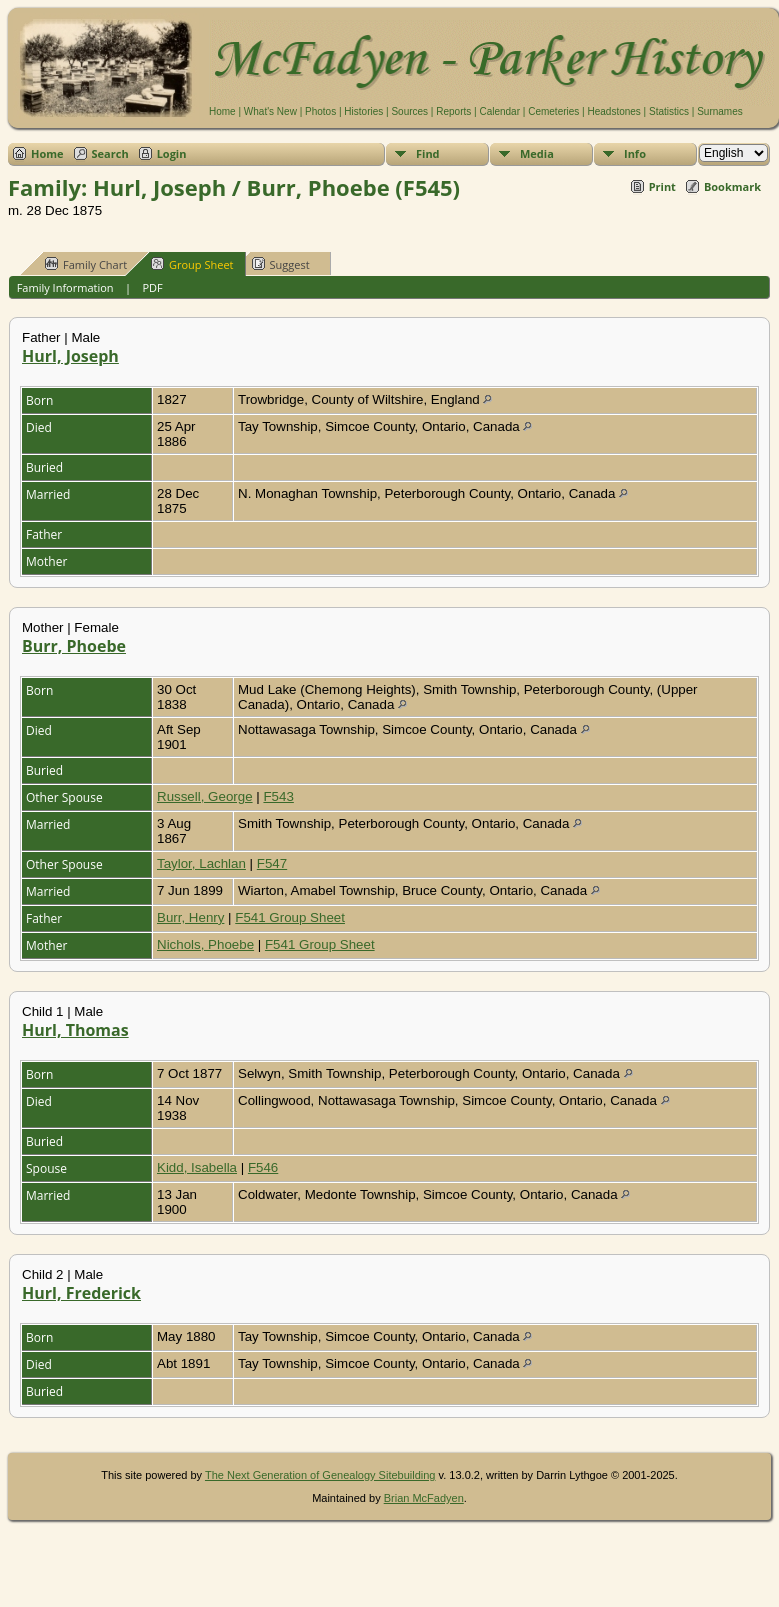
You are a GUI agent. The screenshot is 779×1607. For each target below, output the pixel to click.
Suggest (281, 264)
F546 (263, 1167)
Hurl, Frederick (81, 1293)
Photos (320, 111)
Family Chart (86, 264)
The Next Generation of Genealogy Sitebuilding (320, 1475)
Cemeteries (553, 111)
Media (537, 153)
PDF (152, 287)
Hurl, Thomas (75, 1030)
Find (428, 153)
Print (662, 186)
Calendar (499, 111)
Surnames (720, 111)
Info (635, 153)
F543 (278, 796)
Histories (363, 111)
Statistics (669, 111)
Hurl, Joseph (70, 356)
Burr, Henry (190, 917)
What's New (270, 111)
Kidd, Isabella (197, 1167)
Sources (409, 111)
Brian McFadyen (424, 1498)
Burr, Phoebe (74, 646)
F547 (272, 863)
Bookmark (732, 186)
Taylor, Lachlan (201, 863)
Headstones (613, 111)
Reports (453, 111)
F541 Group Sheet (290, 917)
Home (222, 111)
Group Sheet (192, 264)
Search (110, 153)
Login (172, 153)
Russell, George (205, 796)
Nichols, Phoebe (205, 944)
